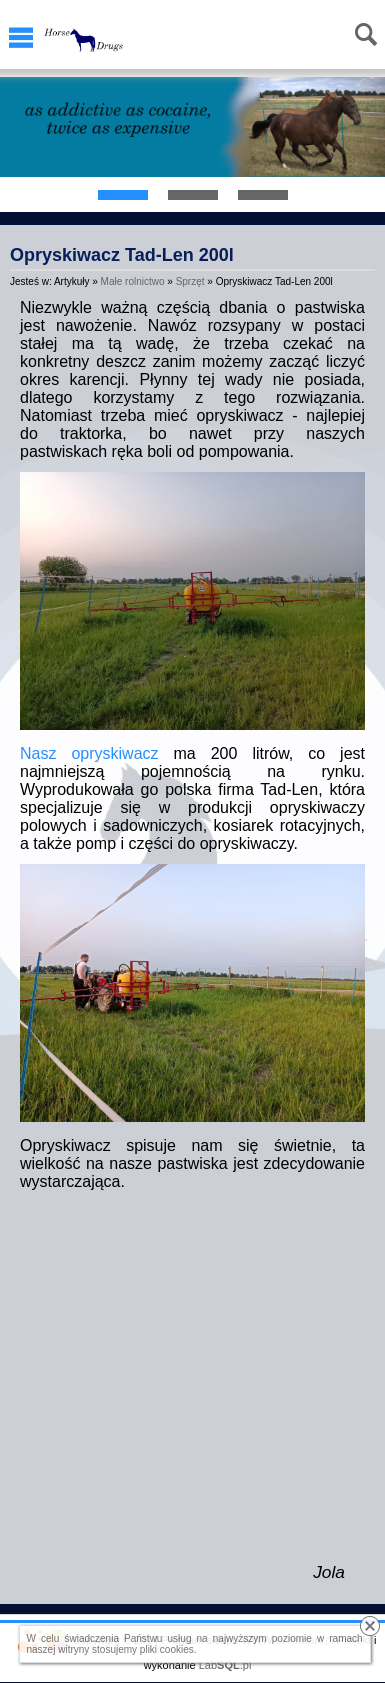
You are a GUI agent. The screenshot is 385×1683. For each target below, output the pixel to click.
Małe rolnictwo (133, 281)
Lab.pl (225, 1665)
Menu (21, 38)
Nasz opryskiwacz (89, 753)
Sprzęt (190, 281)
